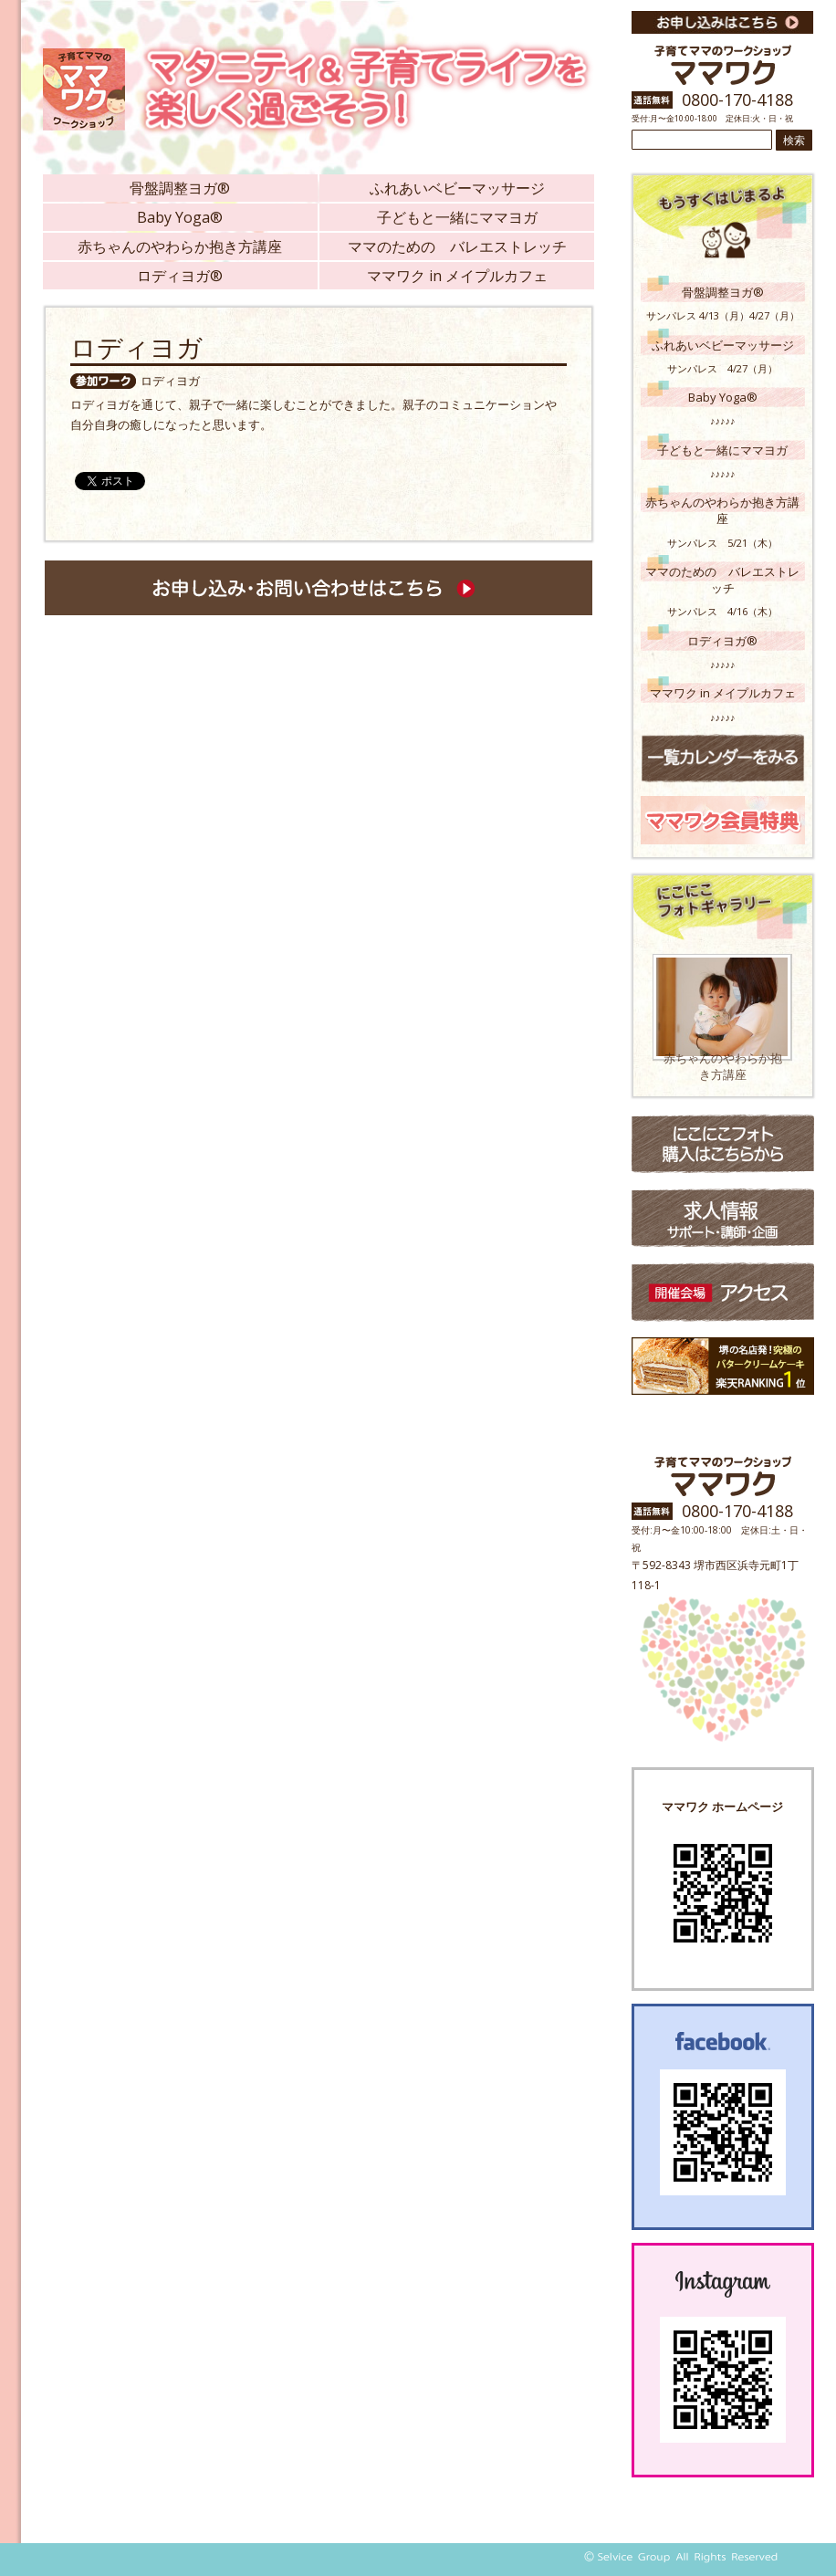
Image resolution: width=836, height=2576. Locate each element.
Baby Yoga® (180, 217)
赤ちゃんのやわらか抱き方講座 (180, 246)
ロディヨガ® (180, 276)
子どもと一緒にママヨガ (457, 217)
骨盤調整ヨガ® (180, 188)
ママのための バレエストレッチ (457, 246)
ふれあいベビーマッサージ (457, 188)
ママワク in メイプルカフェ (457, 276)
